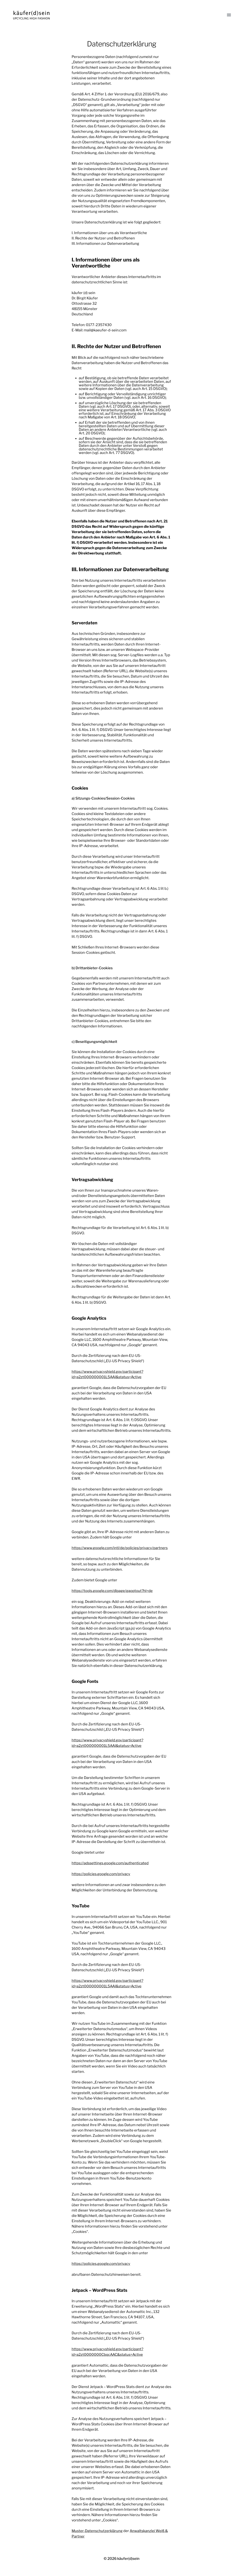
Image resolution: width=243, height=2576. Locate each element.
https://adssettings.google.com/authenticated (110, 1862)
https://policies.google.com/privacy (101, 1873)
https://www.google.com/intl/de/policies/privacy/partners (120, 1548)
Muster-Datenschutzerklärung (97, 2529)
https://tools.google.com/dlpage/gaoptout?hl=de (112, 1590)
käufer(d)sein (128, 2556)
